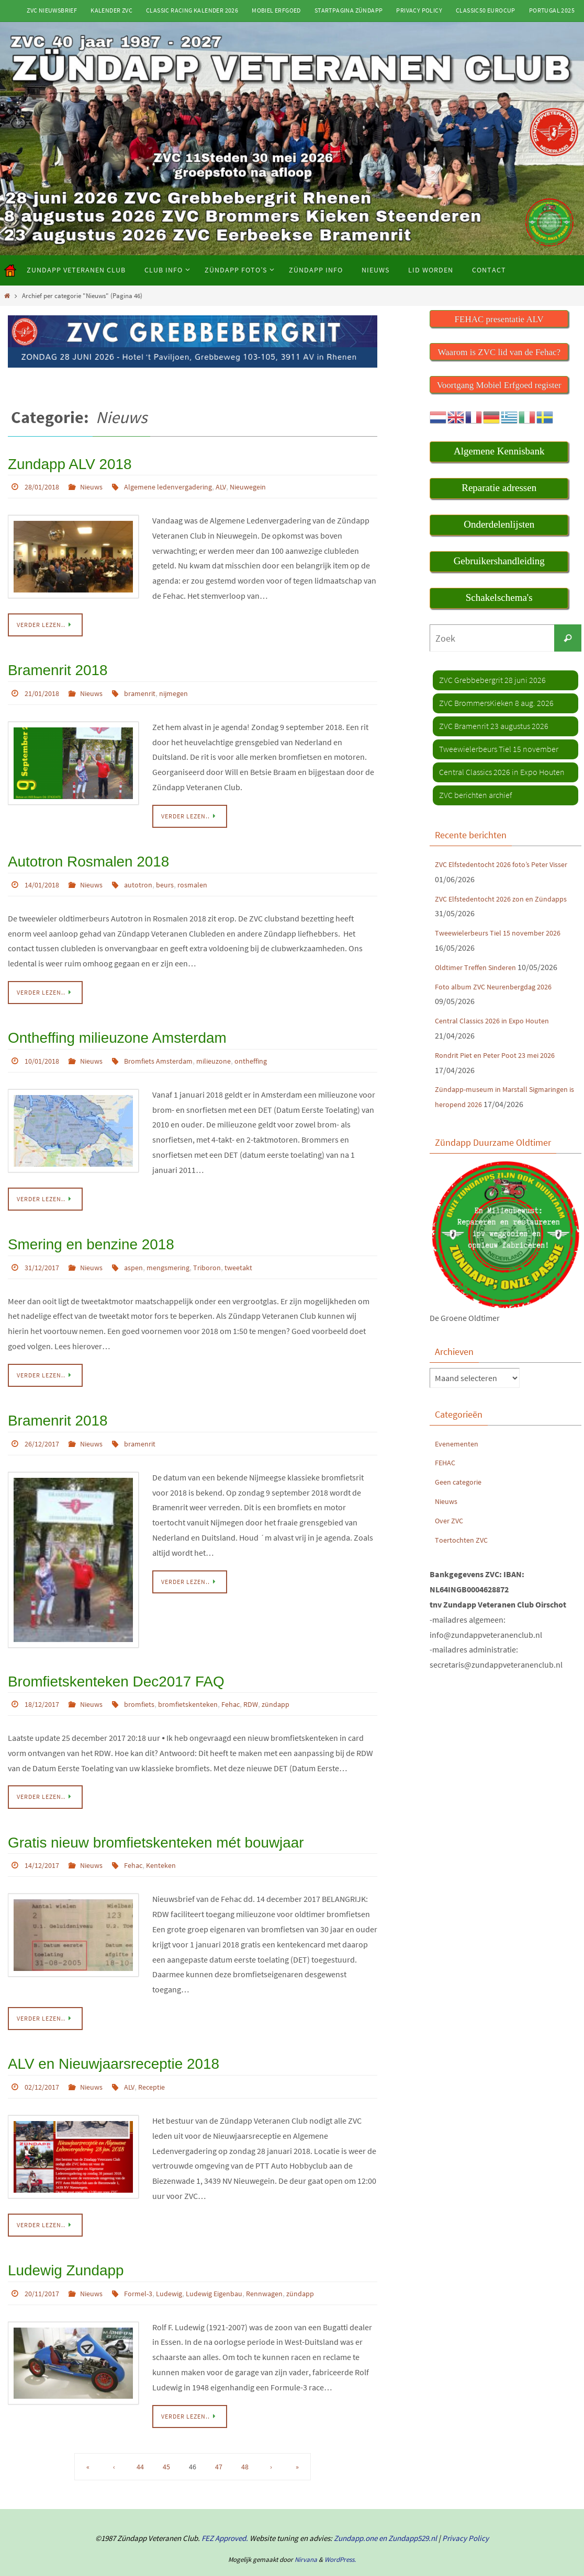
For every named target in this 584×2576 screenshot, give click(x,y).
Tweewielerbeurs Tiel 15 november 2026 (505, 932)
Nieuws (98, 483)
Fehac (252, 1683)
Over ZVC (451, 1535)
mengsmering (182, 1252)
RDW (274, 1683)
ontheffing (274, 1049)
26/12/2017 (44, 1426)
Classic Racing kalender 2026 (192, 10)
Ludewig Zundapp (58, 2242)
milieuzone (232, 1049)
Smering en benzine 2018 (79, 1231)
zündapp (302, 1683)
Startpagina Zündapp (349, 10)
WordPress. (340, 2529)
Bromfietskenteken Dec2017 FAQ (101, 1662)
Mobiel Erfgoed (276, 10)
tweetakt (260, 1252)
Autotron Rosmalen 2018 (77, 854)
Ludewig (183, 2264)
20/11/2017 (44, 2264)
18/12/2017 (44, 1683)
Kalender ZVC (111, 10)
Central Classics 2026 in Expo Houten (499, 1020)
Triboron (226, 1252)
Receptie (163, 2060)
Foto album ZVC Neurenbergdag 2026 (500, 986)
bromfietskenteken (204, 1683)
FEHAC (446, 1477)
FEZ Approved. (224, 2508)
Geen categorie (461, 1496)
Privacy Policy (419, 10)
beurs (177, 876)
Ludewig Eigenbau (233, 2264)
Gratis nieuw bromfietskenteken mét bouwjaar (135, 1820)
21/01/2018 (44, 687)
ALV (241, 483)
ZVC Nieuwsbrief (52, 10)
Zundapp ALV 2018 (61, 462)
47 (218, 2437)
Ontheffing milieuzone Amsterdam (102, 1027)
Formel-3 (148, 2264)
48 (245, 2437)
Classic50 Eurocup (485, 10)
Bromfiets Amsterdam (170, 1049)
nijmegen (188, 687)
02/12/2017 (44, 2060)
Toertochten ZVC (464, 1554)
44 (140, 2437)
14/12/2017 (44, 1842)
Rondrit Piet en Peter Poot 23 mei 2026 (502, 1054)
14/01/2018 (44, 876)
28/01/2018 (44, 483)
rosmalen (208, 876)
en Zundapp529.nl (407, 2508)
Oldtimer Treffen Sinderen (481, 966)
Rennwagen (290, 2264)
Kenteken (173, 1842)
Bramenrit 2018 (51, 666)
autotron (148, 876)
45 (166, 2437)
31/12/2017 (44, 1252)
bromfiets (149, 1683)
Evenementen (459, 1458)
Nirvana (306, 2529)
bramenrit (150, 687)
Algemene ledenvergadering (181, 483)
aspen (143, 1252)
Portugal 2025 (552, 10)
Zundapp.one (355, 2508)
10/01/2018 (44, 1049)
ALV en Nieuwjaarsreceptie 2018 (99, 2039)
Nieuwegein (270, 483)
